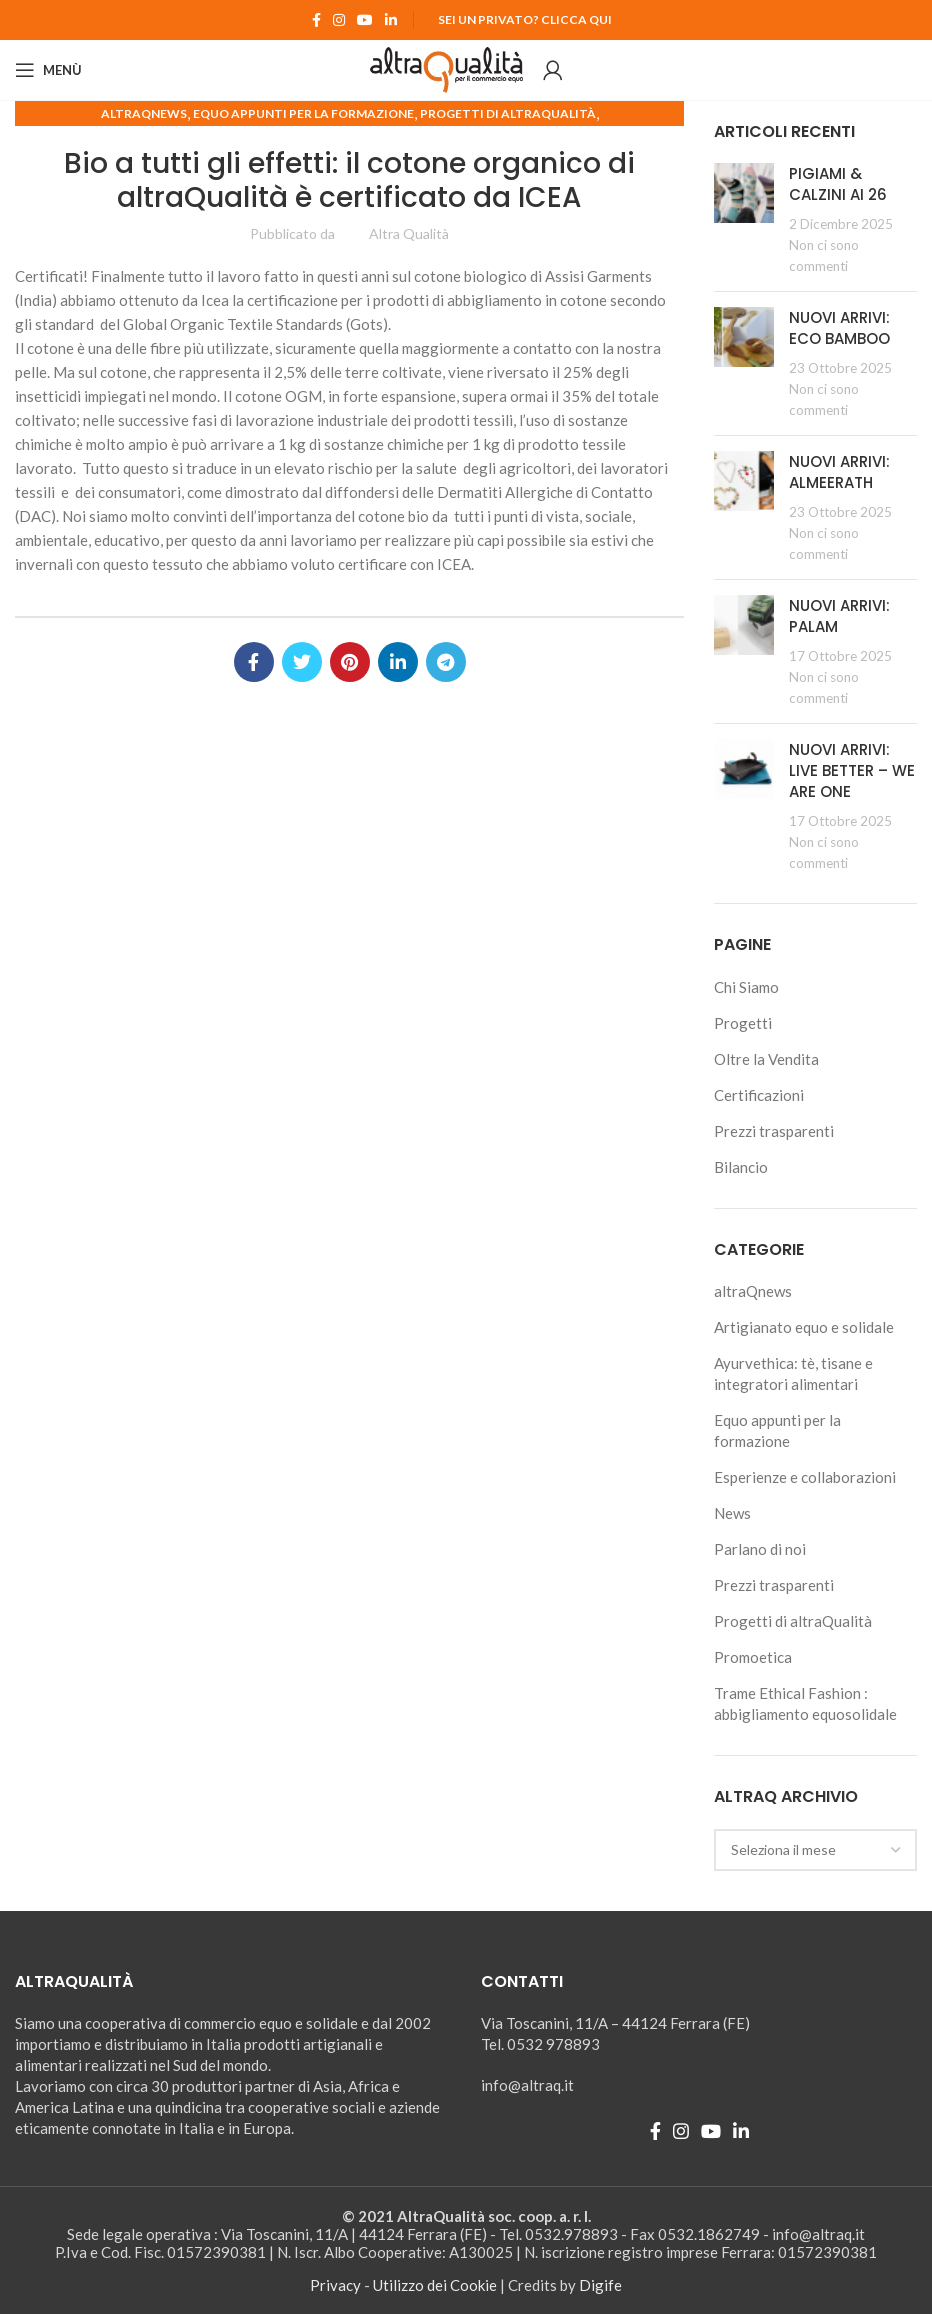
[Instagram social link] (339, 20)
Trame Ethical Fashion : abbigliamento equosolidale (805, 1703)
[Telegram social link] (446, 662)
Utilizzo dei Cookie (435, 2285)
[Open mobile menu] (48, 70)
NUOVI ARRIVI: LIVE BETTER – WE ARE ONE (852, 770)
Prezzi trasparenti (774, 1131)
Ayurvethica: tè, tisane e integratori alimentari (793, 1373)
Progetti (743, 1023)
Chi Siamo (746, 987)
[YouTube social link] (365, 20)
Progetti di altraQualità (508, 113)
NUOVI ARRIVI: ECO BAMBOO (839, 328)
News (732, 1513)
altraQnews (144, 113)
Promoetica (753, 1657)
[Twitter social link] (302, 662)
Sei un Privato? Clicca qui (525, 19)
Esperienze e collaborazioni (805, 1477)
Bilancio (741, 1167)
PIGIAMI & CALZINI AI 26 (838, 184)
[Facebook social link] (316, 20)
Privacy (335, 2285)
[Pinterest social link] (350, 662)
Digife (600, 2285)
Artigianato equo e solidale (804, 1327)
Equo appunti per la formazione (303, 113)
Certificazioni (759, 1095)
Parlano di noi (760, 1549)
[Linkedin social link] (391, 20)
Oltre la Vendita (766, 1059)
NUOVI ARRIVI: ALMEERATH (839, 472)
